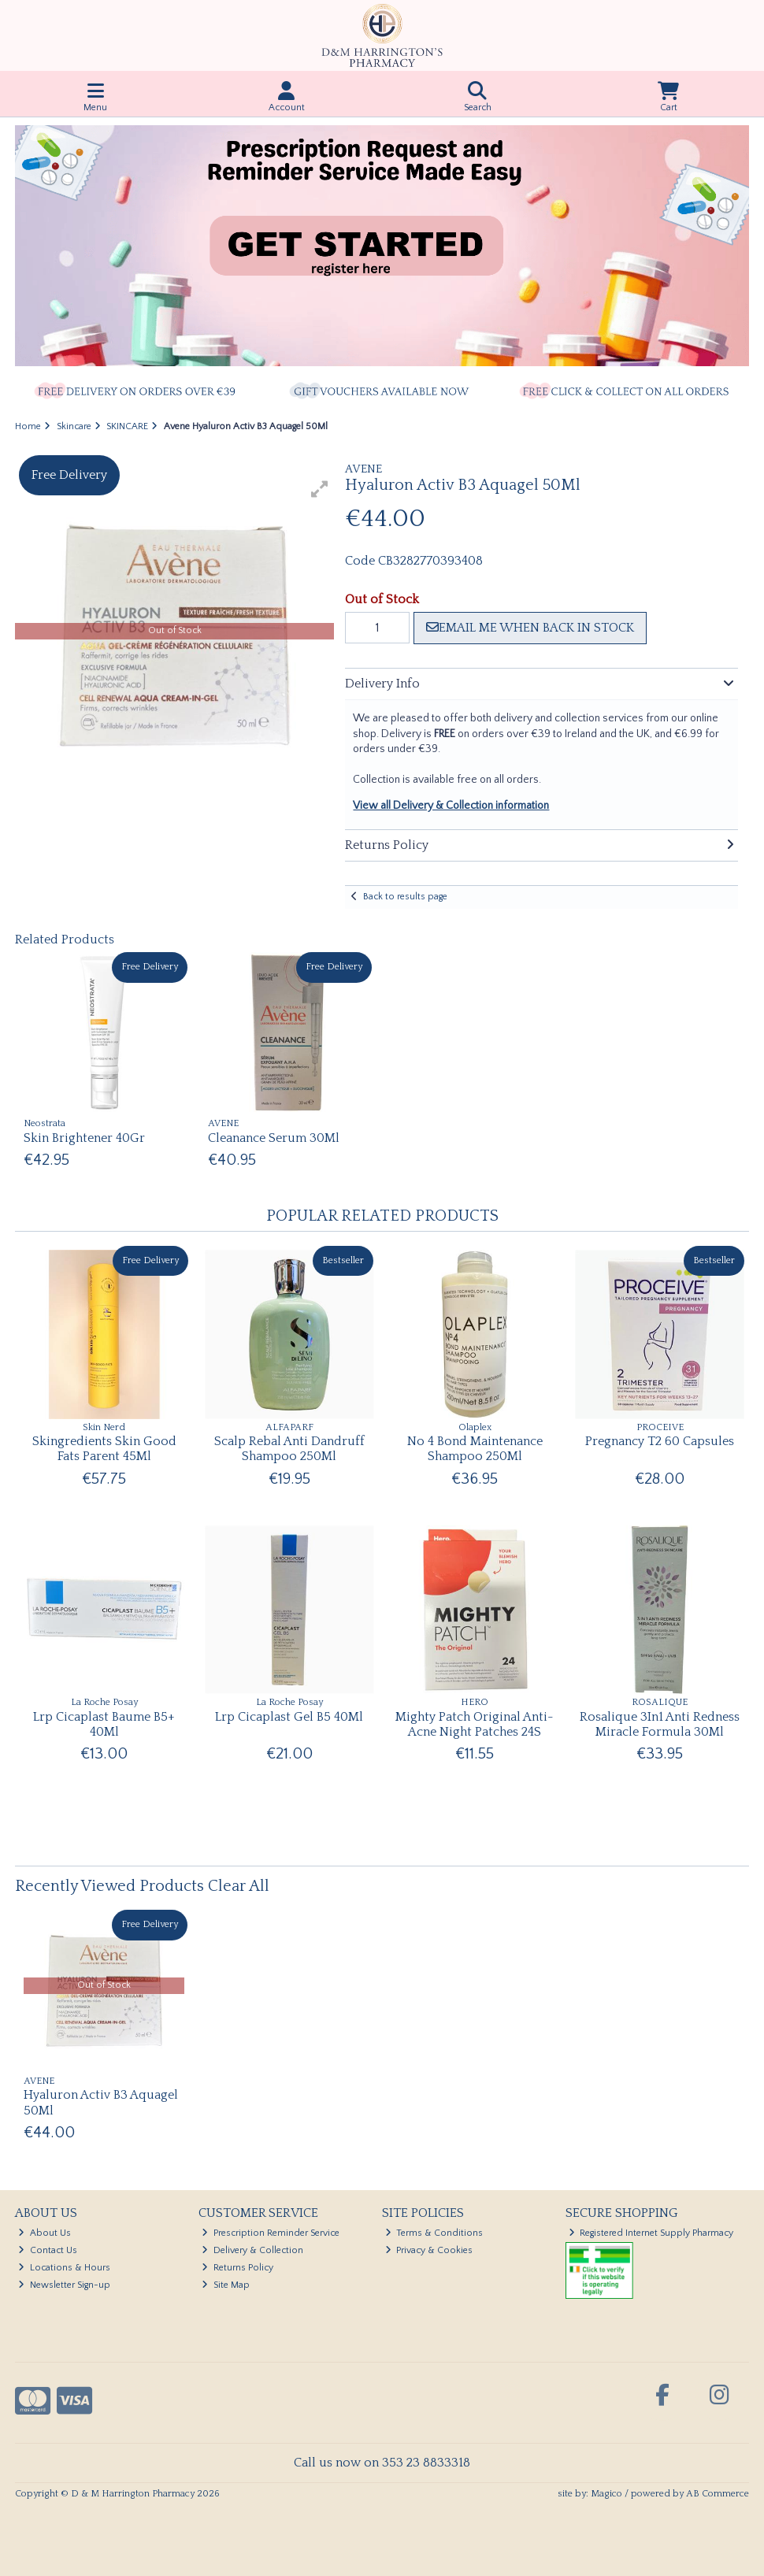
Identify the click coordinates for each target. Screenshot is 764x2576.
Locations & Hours (64, 2268)
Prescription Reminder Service (270, 2233)
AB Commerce (717, 2494)
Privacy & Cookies (429, 2250)
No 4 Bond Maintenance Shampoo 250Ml (475, 1448)
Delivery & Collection (252, 2250)
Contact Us (47, 2250)
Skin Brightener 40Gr (84, 1138)
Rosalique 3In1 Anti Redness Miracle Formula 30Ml (660, 1724)
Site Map (226, 2285)
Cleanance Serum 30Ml (273, 1138)
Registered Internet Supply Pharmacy (651, 2233)
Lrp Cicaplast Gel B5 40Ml (289, 1717)
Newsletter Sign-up (64, 2285)
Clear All (238, 1886)
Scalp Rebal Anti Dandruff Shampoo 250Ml (289, 1448)
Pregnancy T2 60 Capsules (659, 1441)
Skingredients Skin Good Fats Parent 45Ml (104, 1448)
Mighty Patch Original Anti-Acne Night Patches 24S (474, 1724)
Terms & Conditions (434, 2233)
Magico (606, 2494)
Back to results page (405, 896)
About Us (44, 2233)
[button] (319, 489)
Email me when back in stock (530, 628)
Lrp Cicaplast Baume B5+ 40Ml (104, 1724)
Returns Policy (237, 2268)
